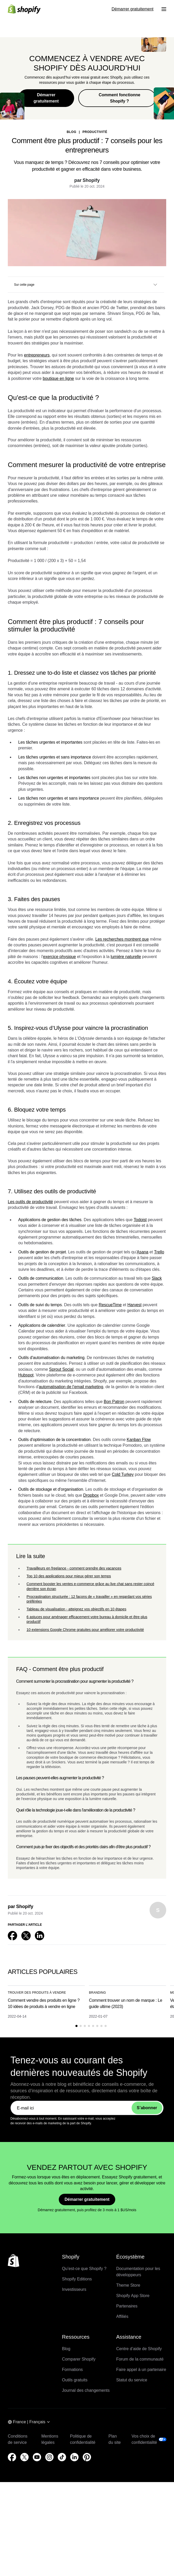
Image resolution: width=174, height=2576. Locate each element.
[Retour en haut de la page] (13, 2260)
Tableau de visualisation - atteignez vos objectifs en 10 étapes (76, 1609)
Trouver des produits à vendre (37, 1992)
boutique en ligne (58, 378)
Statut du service (131, 2380)
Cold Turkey (123, 1474)
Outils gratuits (74, 2380)
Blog (66, 2349)
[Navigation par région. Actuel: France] (29, 2422)
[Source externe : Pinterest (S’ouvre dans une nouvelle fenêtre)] (87, 2457)
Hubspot (26, 1375)
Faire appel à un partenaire (141, 2369)
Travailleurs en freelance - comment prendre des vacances (74, 1568)
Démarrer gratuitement (46, 98)
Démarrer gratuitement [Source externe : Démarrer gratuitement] (132, 9)
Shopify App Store (133, 2295)
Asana (142, 1252)
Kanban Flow (139, 1439)
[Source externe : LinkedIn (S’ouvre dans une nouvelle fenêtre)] (39, 1935)
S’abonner (147, 2108)
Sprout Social (61, 1369)
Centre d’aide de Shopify (139, 2349)
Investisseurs (74, 2289)
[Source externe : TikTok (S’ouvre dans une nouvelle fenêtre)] (62, 2457)
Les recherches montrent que (122, 939)
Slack (157, 1278)
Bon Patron (114, 1401)
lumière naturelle (126, 956)
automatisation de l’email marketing (71, 1387)
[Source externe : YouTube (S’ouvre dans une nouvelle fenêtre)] (37, 2457)
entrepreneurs (36, 355)
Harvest (134, 1305)
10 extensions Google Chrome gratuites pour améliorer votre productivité (85, 1630)
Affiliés (122, 2316)
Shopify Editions (77, 2279)
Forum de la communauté (140, 2359)
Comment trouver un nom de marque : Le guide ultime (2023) (125, 2003)
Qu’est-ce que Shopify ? (84, 2268)
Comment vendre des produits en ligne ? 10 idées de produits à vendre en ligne (44, 2003)
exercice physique (59, 956)
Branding (97, 1992)
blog (71, 132)
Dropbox (91, 1495)
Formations (72, 2369)
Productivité (94, 132)
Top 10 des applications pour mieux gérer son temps (69, 1576)
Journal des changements (85, 2390)
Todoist (140, 1219)
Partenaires (127, 2306)
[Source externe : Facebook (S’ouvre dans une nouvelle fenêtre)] (12, 1935)
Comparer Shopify (78, 2359)
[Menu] (164, 9)
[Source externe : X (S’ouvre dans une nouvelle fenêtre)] (26, 1935)
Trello (159, 1252)
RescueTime (110, 1305)
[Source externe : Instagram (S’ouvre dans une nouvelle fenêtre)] (49, 2457)
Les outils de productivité (30, 1202)
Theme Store (128, 2285)
